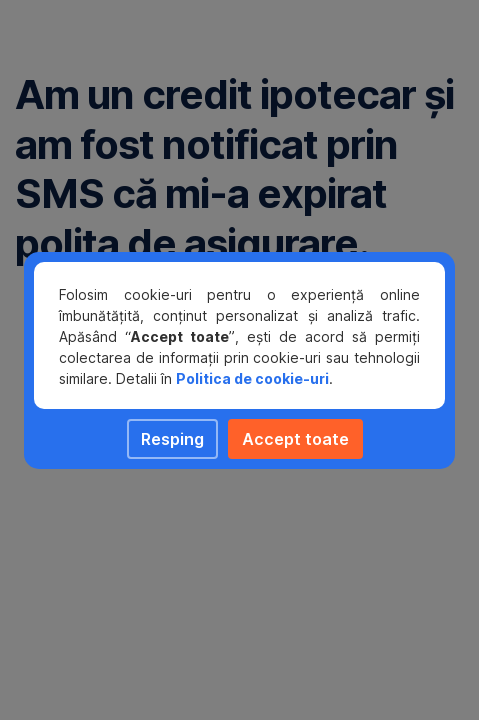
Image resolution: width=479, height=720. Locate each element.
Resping (172, 439)
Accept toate (295, 439)
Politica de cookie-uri (252, 378)
